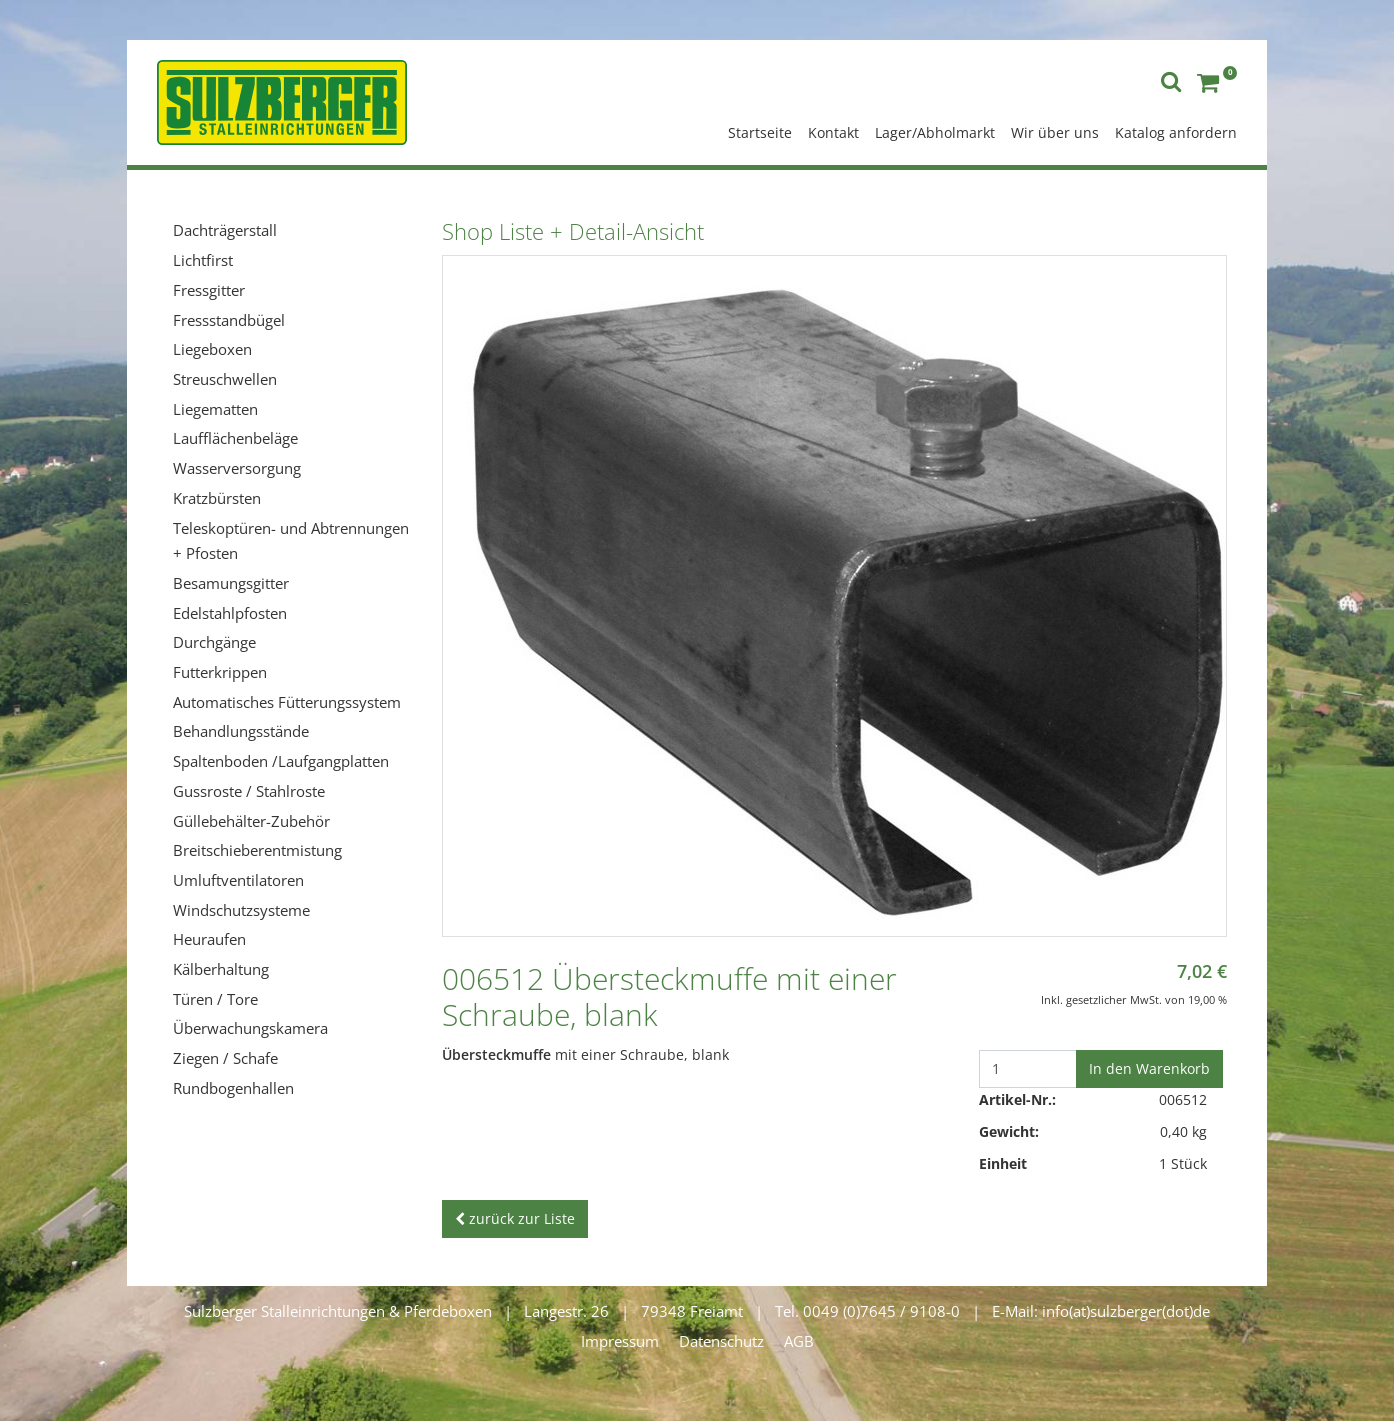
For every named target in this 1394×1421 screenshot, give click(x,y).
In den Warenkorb (1149, 1068)
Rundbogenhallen (233, 1088)
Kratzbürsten (217, 498)
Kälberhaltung (221, 969)
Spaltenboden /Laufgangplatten (281, 761)
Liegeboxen (212, 349)
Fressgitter (209, 290)
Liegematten (215, 409)
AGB (799, 1341)
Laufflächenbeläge (235, 438)
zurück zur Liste (515, 1218)
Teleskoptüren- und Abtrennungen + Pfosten (291, 541)
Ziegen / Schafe (225, 1058)
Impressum (620, 1341)
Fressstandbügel (229, 320)
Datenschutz (721, 1341)
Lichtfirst (203, 260)
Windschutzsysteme (241, 910)
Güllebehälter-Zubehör (251, 821)
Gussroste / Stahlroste (249, 791)
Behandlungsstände (241, 731)
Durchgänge (214, 642)
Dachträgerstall (225, 230)
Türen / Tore (215, 999)
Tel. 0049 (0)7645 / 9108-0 (867, 1311)
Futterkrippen (220, 672)
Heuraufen (209, 939)
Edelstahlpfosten (230, 613)
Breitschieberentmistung (257, 850)
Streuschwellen (225, 379)
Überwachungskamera (250, 1028)
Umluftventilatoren (238, 880)
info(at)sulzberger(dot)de (1126, 1311)
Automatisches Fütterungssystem (287, 702)
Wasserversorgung (237, 468)
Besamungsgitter (231, 583)
